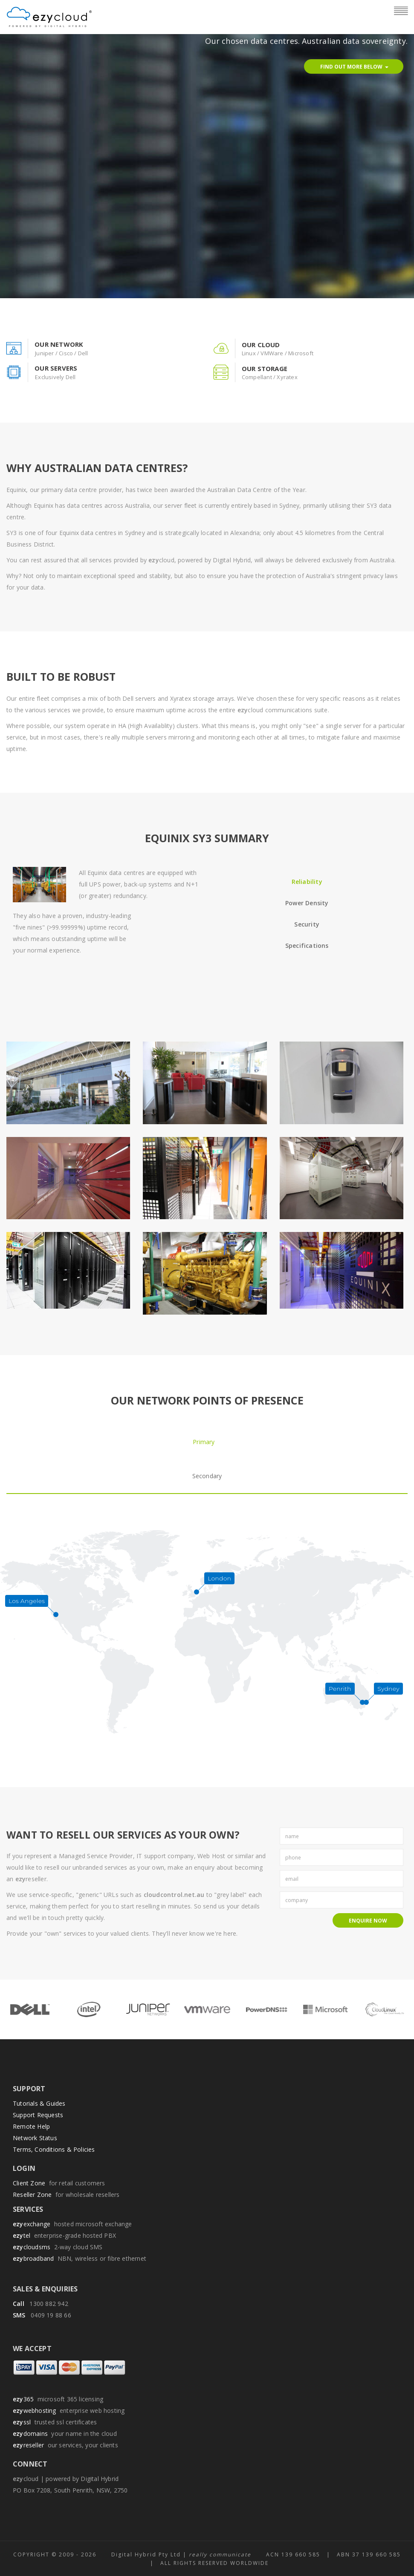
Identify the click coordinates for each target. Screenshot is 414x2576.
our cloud (261, 344)
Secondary (207, 1476)
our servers (56, 368)
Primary (203, 1442)
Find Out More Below (354, 66)
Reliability (307, 882)
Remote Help (31, 2126)
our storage (264, 368)
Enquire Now (367, 1920)
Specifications (307, 945)
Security (306, 924)
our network (59, 344)
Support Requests (38, 2115)
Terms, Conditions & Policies (54, 2149)
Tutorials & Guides (39, 2103)
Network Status (35, 2138)
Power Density (307, 903)
